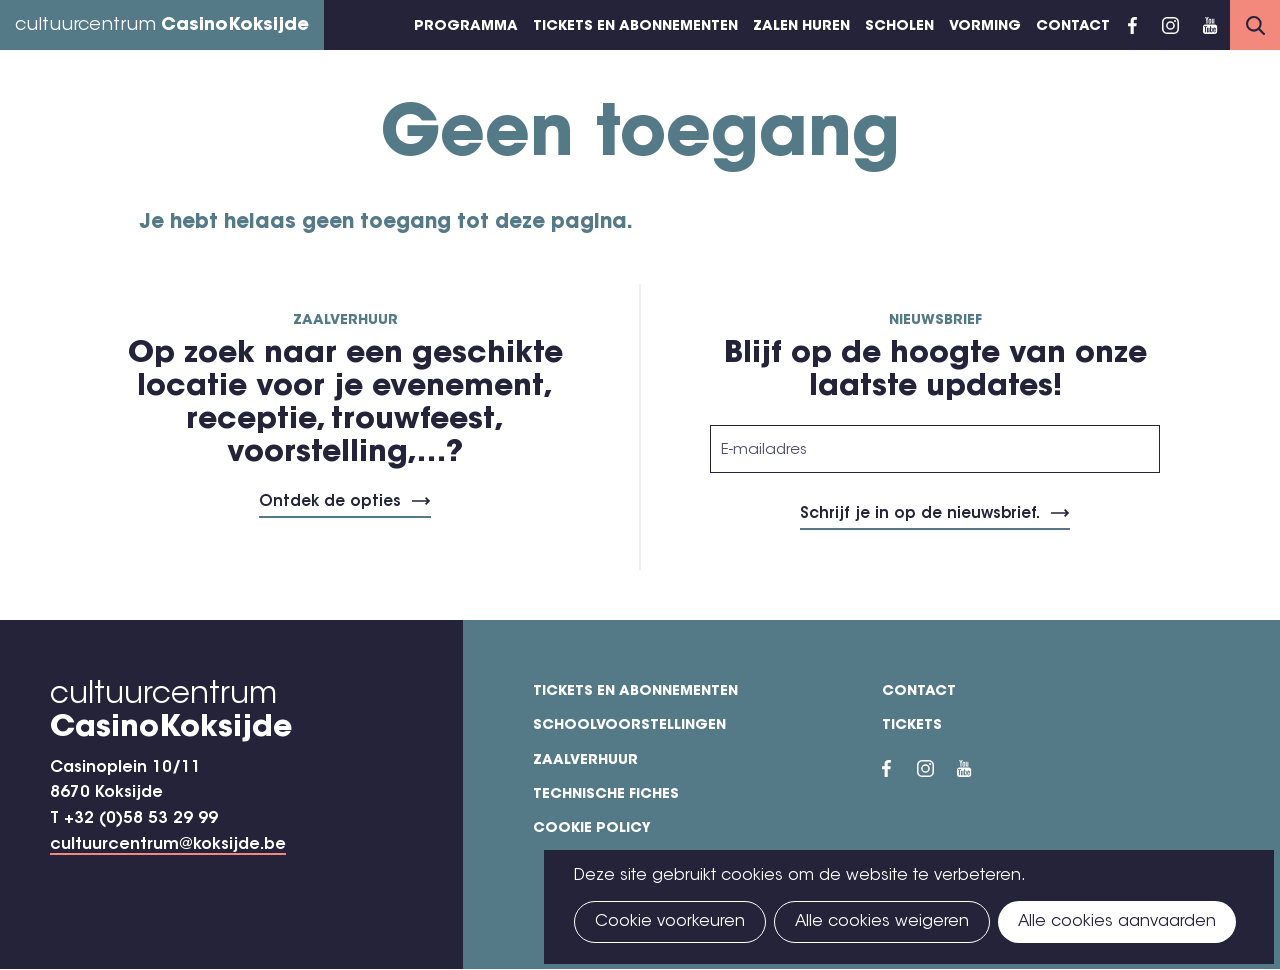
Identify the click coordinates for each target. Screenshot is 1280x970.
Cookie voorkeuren (670, 922)
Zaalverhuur (585, 761)
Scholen (899, 27)
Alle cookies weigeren (882, 922)
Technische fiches (606, 795)
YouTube (1210, 25)
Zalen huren (801, 27)
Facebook (1132, 25)
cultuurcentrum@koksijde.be (168, 845)
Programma (466, 27)
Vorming (985, 27)
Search (1255, 25)
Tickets (912, 726)
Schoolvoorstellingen (629, 726)
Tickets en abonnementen (635, 27)
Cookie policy (592, 829)
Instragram (1170, 25)
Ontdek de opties (330, 502)
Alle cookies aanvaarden (1117, 922)
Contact (1073, 27)
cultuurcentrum (162, 26)
